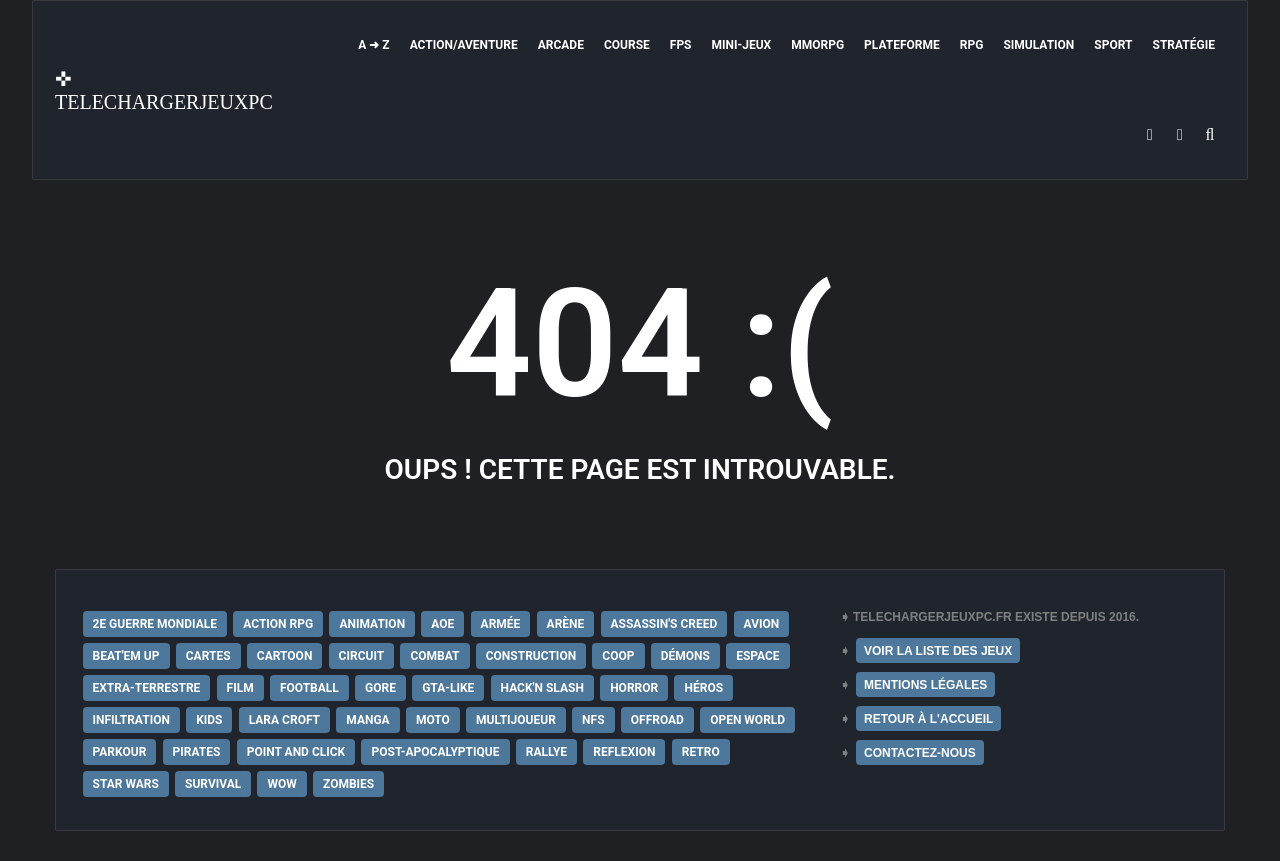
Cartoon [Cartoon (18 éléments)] (285, 656)
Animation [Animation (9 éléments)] (372, 624)
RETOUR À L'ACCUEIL (928, 719)
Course (627, 45)
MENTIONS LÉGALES (925, 685)
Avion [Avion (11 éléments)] (762, 624)
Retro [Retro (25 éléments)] (701, 752)
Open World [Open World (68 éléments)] (747, 720)
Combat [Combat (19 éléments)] (434, 656)
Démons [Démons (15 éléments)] (685, 656)
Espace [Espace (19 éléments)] (757, 656)
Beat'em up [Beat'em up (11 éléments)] (126, 656)
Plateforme (902, 45)
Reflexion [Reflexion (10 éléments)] (624, 752)
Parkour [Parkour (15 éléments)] (120, 752)
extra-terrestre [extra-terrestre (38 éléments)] (147, 688)
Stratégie (1184, 45)
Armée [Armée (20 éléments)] (501, 624)
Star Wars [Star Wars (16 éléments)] (126, 784)
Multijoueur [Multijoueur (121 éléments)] (516, 720)
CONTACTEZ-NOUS (920, 753)
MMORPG (817, 45)
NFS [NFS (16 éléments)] (593, 720)
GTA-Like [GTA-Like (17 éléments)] (448, 688)
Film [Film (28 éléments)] (240, 688)
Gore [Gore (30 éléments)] (380, 688)
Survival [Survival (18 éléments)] (213, 784)
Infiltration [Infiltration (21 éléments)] (131, 720)
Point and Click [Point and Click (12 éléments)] (296, 752)
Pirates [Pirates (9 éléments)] (197, 752)
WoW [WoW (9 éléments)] (281, 784)
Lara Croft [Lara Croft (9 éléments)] (284, 720)
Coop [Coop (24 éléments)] (618, 656)
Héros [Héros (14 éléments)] (703, 688)
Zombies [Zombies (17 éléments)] (348, 784)
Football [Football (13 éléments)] (309, 688)
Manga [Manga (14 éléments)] (367, 720)
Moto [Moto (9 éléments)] (433, 720)
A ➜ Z (373, 45)
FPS (681, 45)
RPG (972, 45)
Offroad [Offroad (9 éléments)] (657, 720)
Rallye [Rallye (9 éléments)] (546, 752)
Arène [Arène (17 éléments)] (566, 624)
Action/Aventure (464, 45)
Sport (1113, 45)
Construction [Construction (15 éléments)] (531, 656)
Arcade (561, 45)
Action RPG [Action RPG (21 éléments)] (278, 624)
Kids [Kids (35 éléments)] (209, 720)
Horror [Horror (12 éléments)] (634, 688)
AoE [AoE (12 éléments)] (442, 624)
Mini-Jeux (742, 45)
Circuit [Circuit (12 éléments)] (362, 656)
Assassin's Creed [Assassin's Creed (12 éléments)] (664, 624)
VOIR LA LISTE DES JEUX (938, 651)
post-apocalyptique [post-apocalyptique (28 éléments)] (435, 752)
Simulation (1038, 45)
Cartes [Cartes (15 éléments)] (208, 656)
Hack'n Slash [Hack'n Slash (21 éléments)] (542, 688)
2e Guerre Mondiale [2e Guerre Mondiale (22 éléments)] (155, 624)
